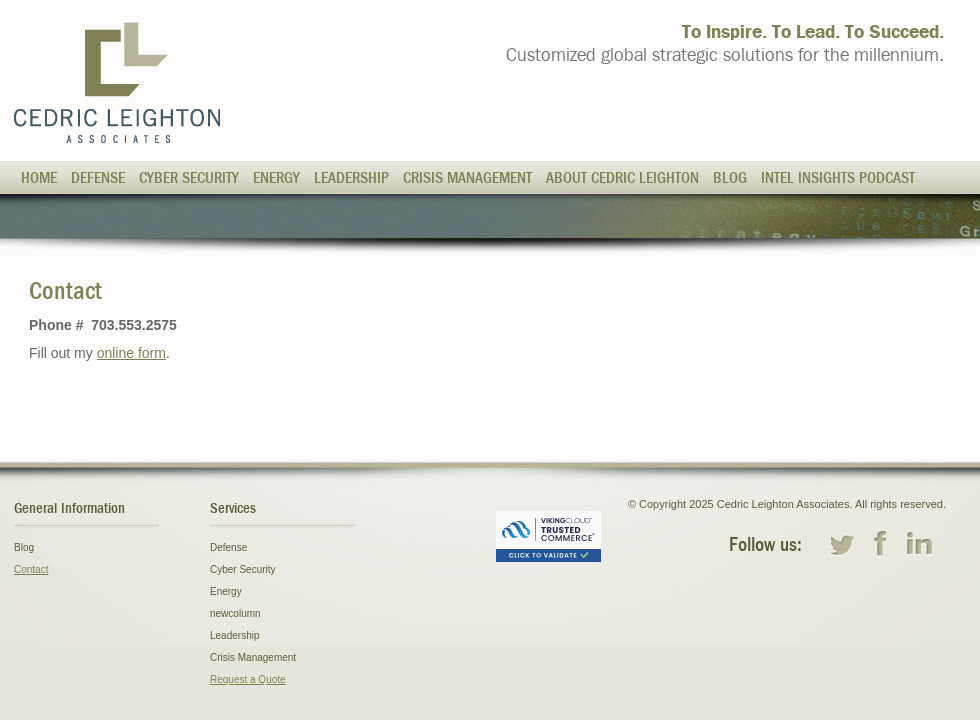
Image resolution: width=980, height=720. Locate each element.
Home (39, 178)
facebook (881, 544)
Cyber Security (189, 178)
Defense (98, 178)
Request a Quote (248, 679)
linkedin (920, 544)
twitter (842, 544)
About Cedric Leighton (622, 178)
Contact (31, 569)
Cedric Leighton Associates (117, 82)
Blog (730, 178)
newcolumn (235, 613)
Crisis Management (467, 178)
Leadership (351, 178)
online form (131, 353)
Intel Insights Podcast (838, 178)
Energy (276, 178)
